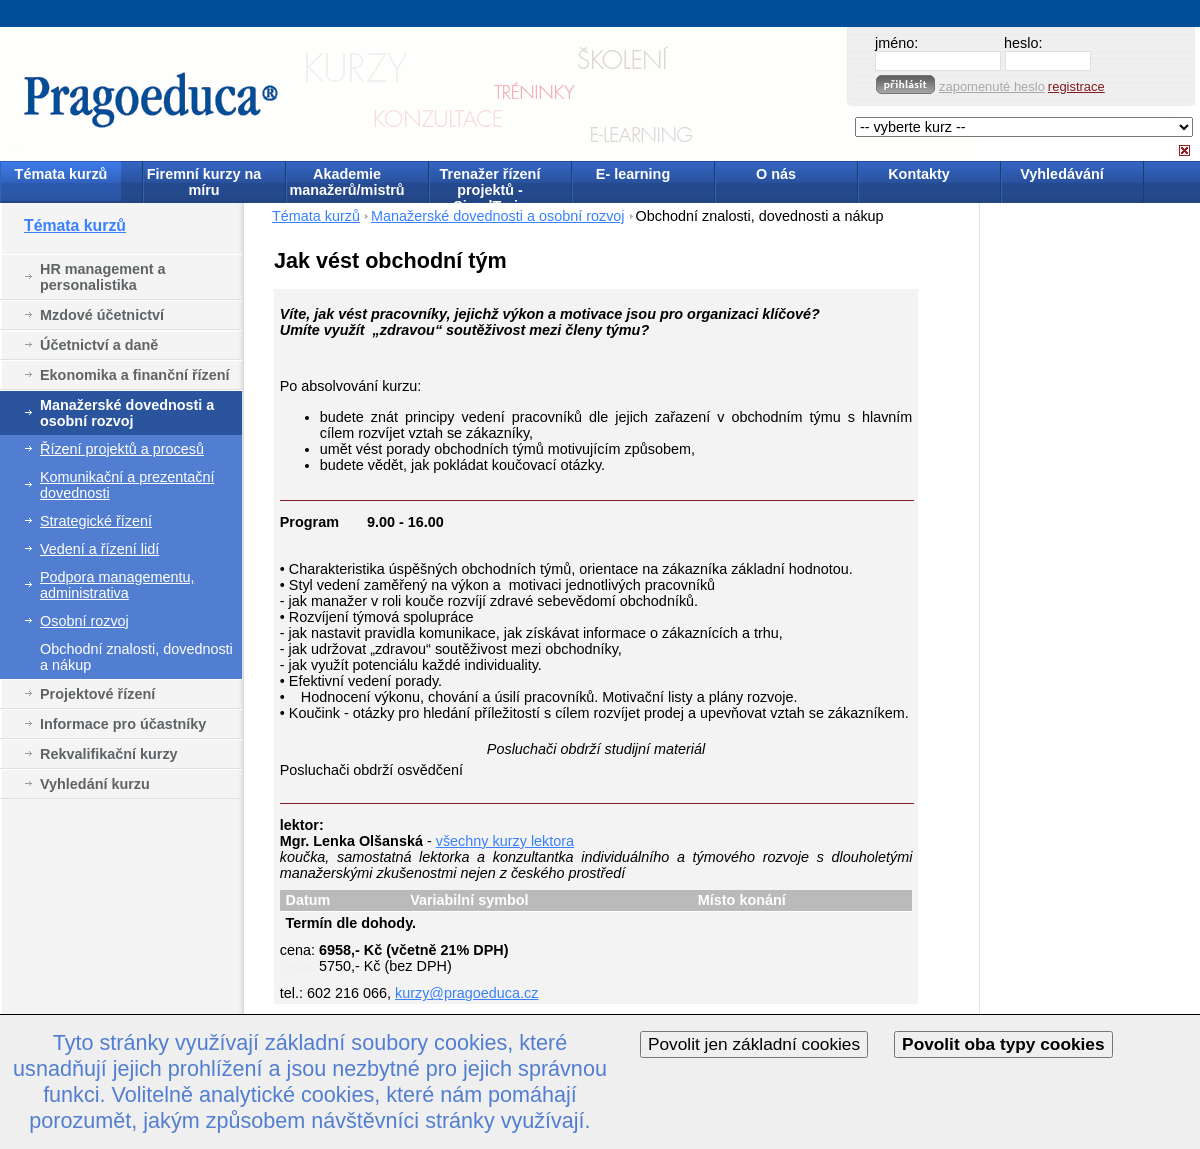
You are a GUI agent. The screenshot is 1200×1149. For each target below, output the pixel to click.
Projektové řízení (97, 694)
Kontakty (919, 174)
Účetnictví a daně (99, 345)
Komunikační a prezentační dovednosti (127, 485)
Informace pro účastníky (123, 724)
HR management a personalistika (103, 277)
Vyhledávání (1061, 174)
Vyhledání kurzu (95, 784)
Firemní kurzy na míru (204, 182)
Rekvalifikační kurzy (109, 754)
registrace (1076, 86)
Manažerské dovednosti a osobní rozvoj (127, 413)
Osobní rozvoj (84, 621)
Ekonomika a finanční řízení (135, 375)
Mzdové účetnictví (102, 315)
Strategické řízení (96, 521)
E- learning (633, 174)
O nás (776, 174)
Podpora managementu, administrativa (117, 585)
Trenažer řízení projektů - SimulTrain (490, 183)
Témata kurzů (61, 174)
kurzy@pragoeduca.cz (466, 993)
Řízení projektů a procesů (122, 449)
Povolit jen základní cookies (754, 1044)
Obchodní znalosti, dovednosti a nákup (136, 657)
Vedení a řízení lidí (99, 549)
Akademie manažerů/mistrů (346, 182)
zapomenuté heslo (992, 86)
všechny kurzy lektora (505, 841)
